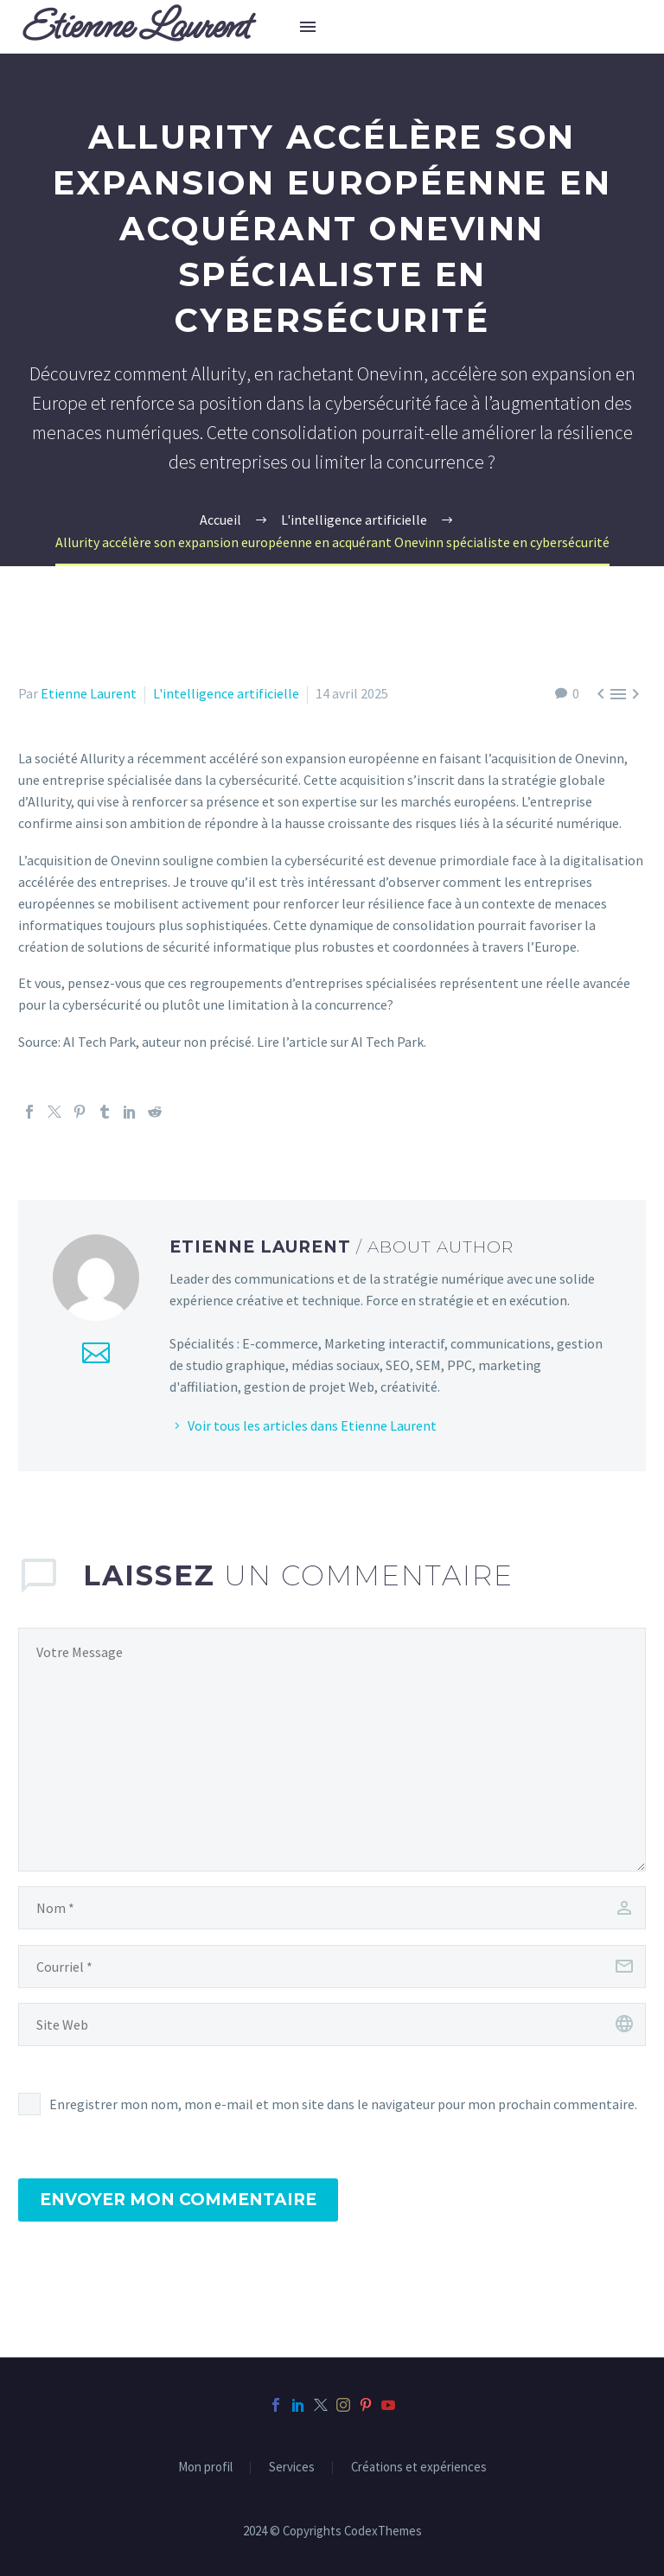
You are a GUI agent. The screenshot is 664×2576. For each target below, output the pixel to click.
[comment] (332, 1749)
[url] (332, 2024)
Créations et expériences (419, 2467)
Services (292, 2467)
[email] (332, 1966)
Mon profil (205, 2467)
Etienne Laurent (89, 693)
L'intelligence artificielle (226, 693)
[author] (332, 1907)
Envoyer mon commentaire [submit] (178, 2199)
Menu (308, 27)
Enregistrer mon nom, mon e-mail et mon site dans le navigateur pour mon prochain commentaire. (343, 2104)
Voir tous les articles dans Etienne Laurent (312, 1425)
